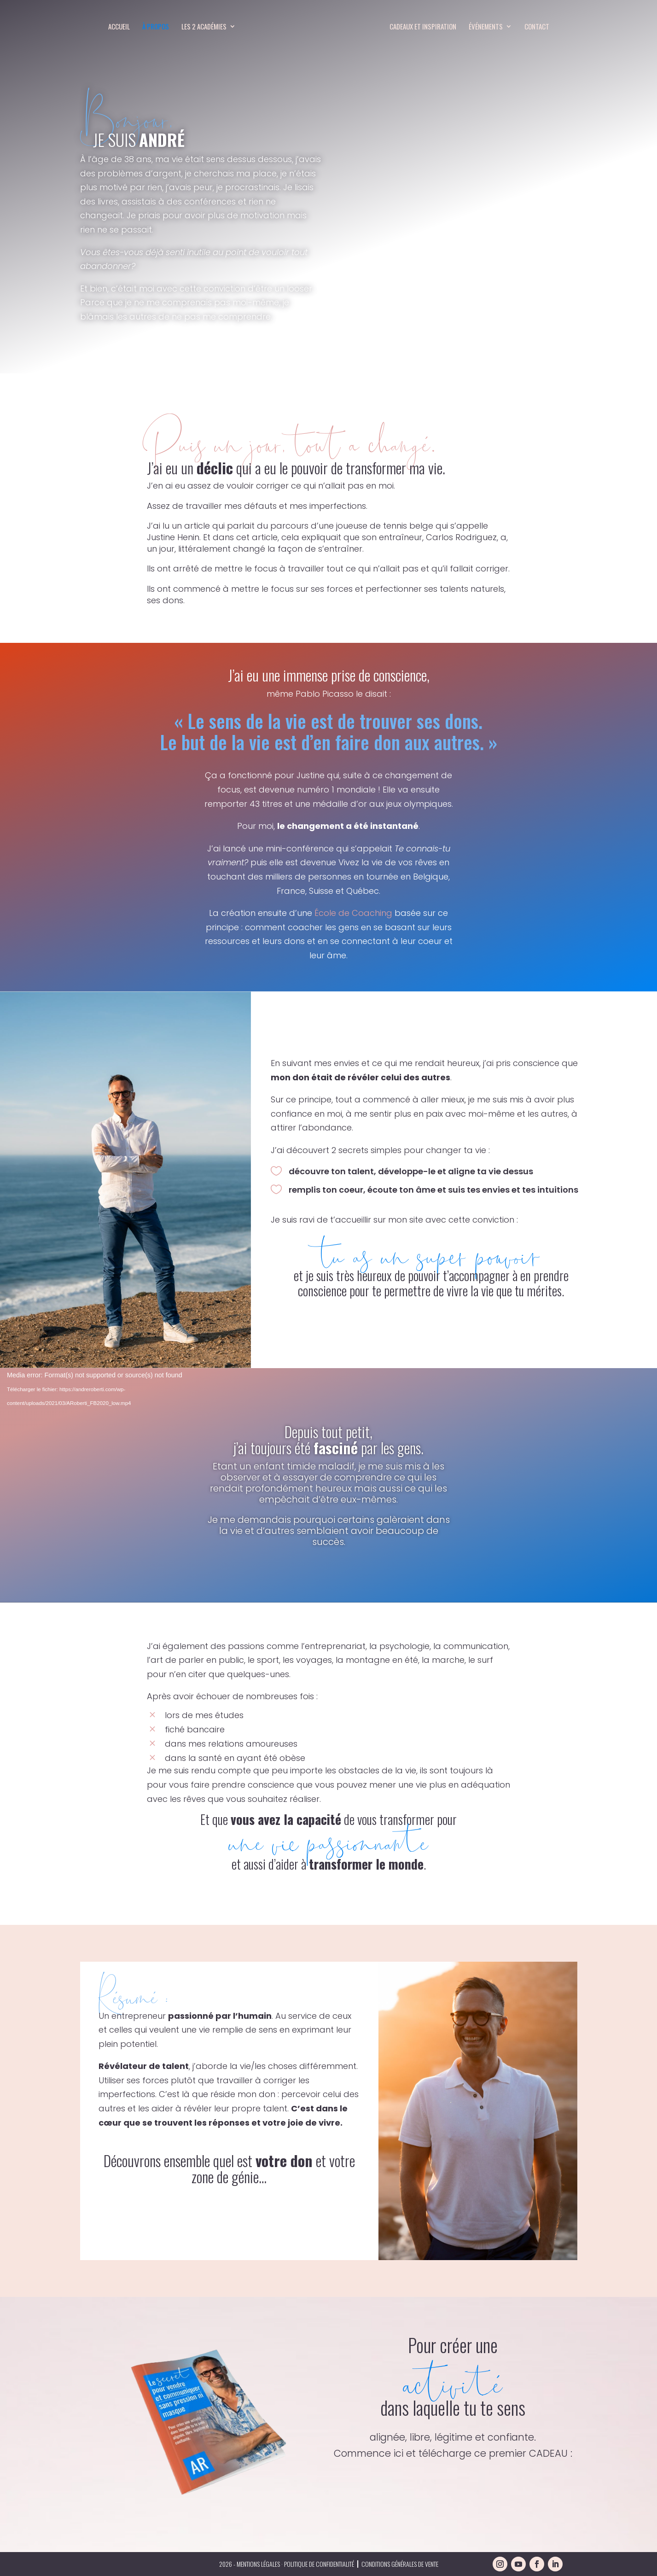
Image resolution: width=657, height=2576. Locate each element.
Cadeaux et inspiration (423, 27)
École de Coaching (353, 913)
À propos (155, 27)
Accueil (118, 27)
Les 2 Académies (203, 27)
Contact (537, 27)
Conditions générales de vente (399, 2564)
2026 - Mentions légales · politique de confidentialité (286, 2564)
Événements (486, 27)
